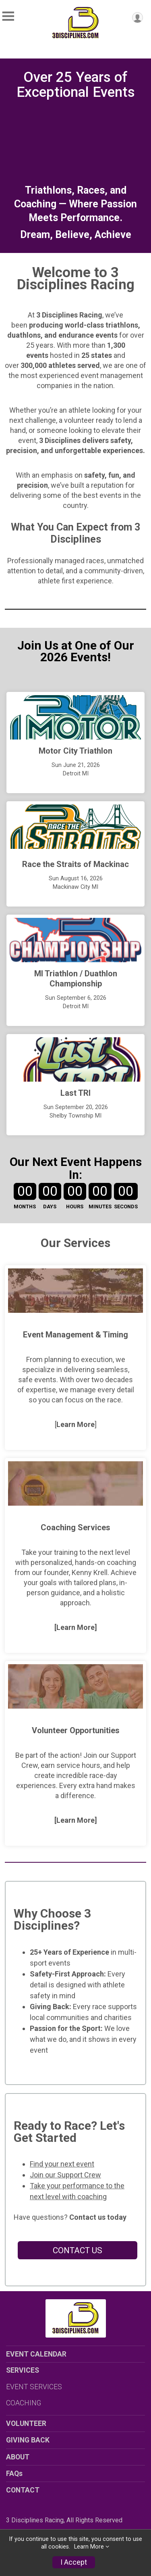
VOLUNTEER (26, 2423)
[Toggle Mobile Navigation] (8, 16)
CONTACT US (77, 2250)
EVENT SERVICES (34, 2387)
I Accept (73, 2562)
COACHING (23, 2403)
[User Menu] (137, 17)
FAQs (14, 2473)
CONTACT (22, 2490)
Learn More (89, 2546)
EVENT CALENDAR (36, 2354)
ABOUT (17, 2457)
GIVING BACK (28, 2440)
